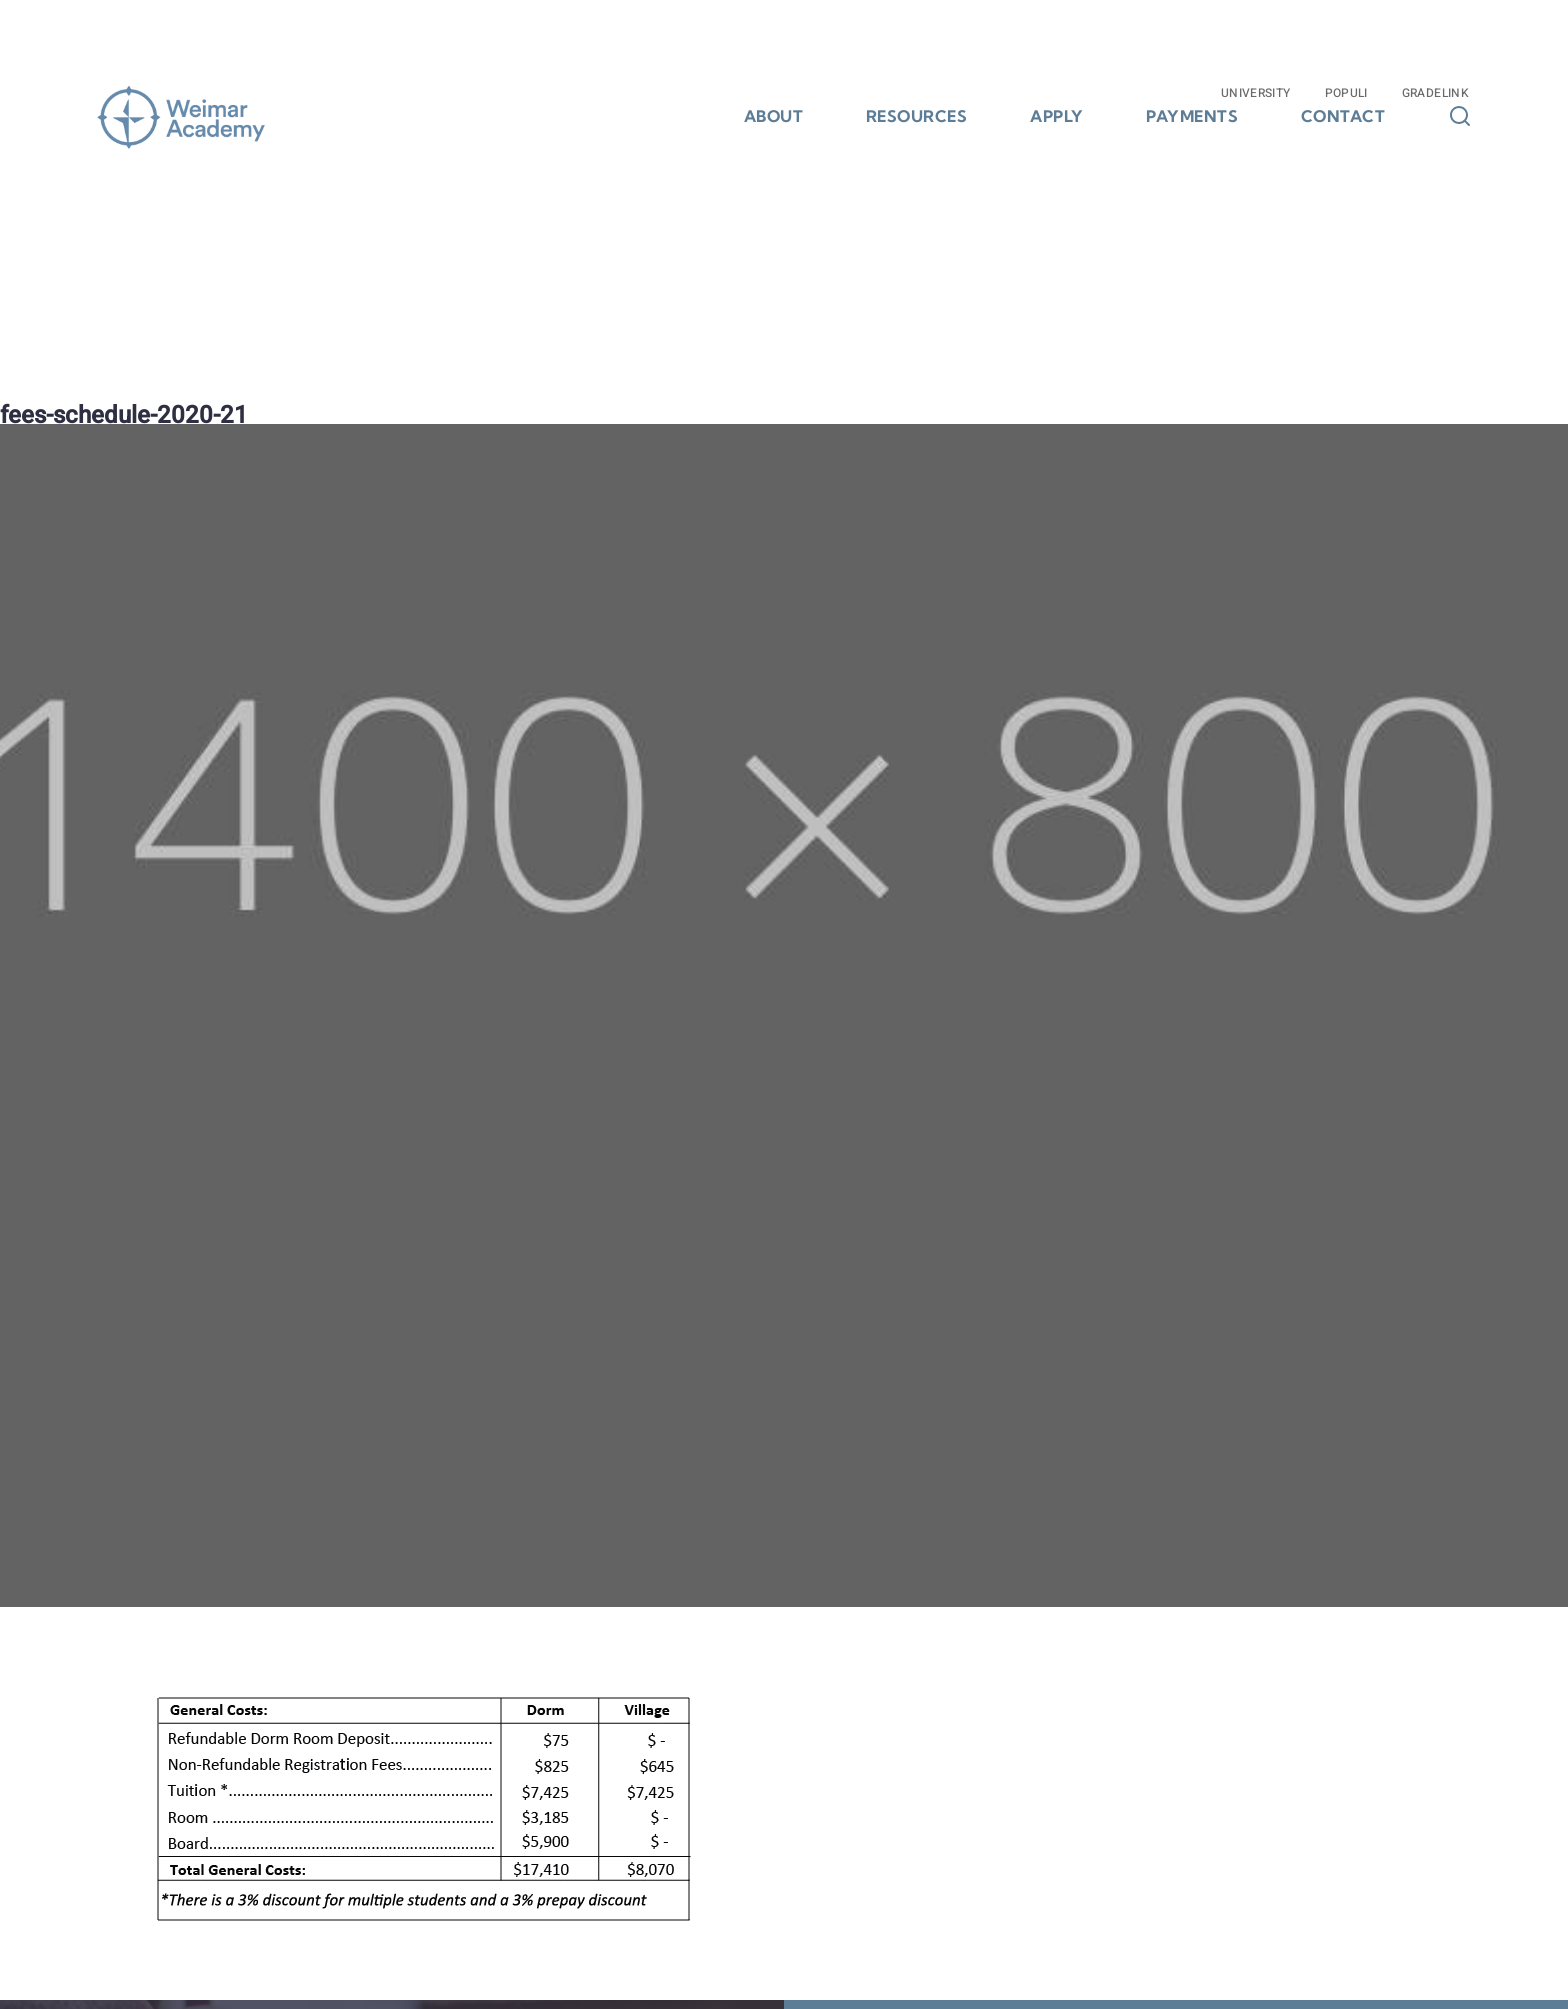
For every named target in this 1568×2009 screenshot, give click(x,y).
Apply (1057, 116)
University (1256, 93)
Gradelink (1435, 93)
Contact (1343, 116)
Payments (1192, 116)
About (774, 116)
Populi (1346, 93)
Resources (917, 116)
